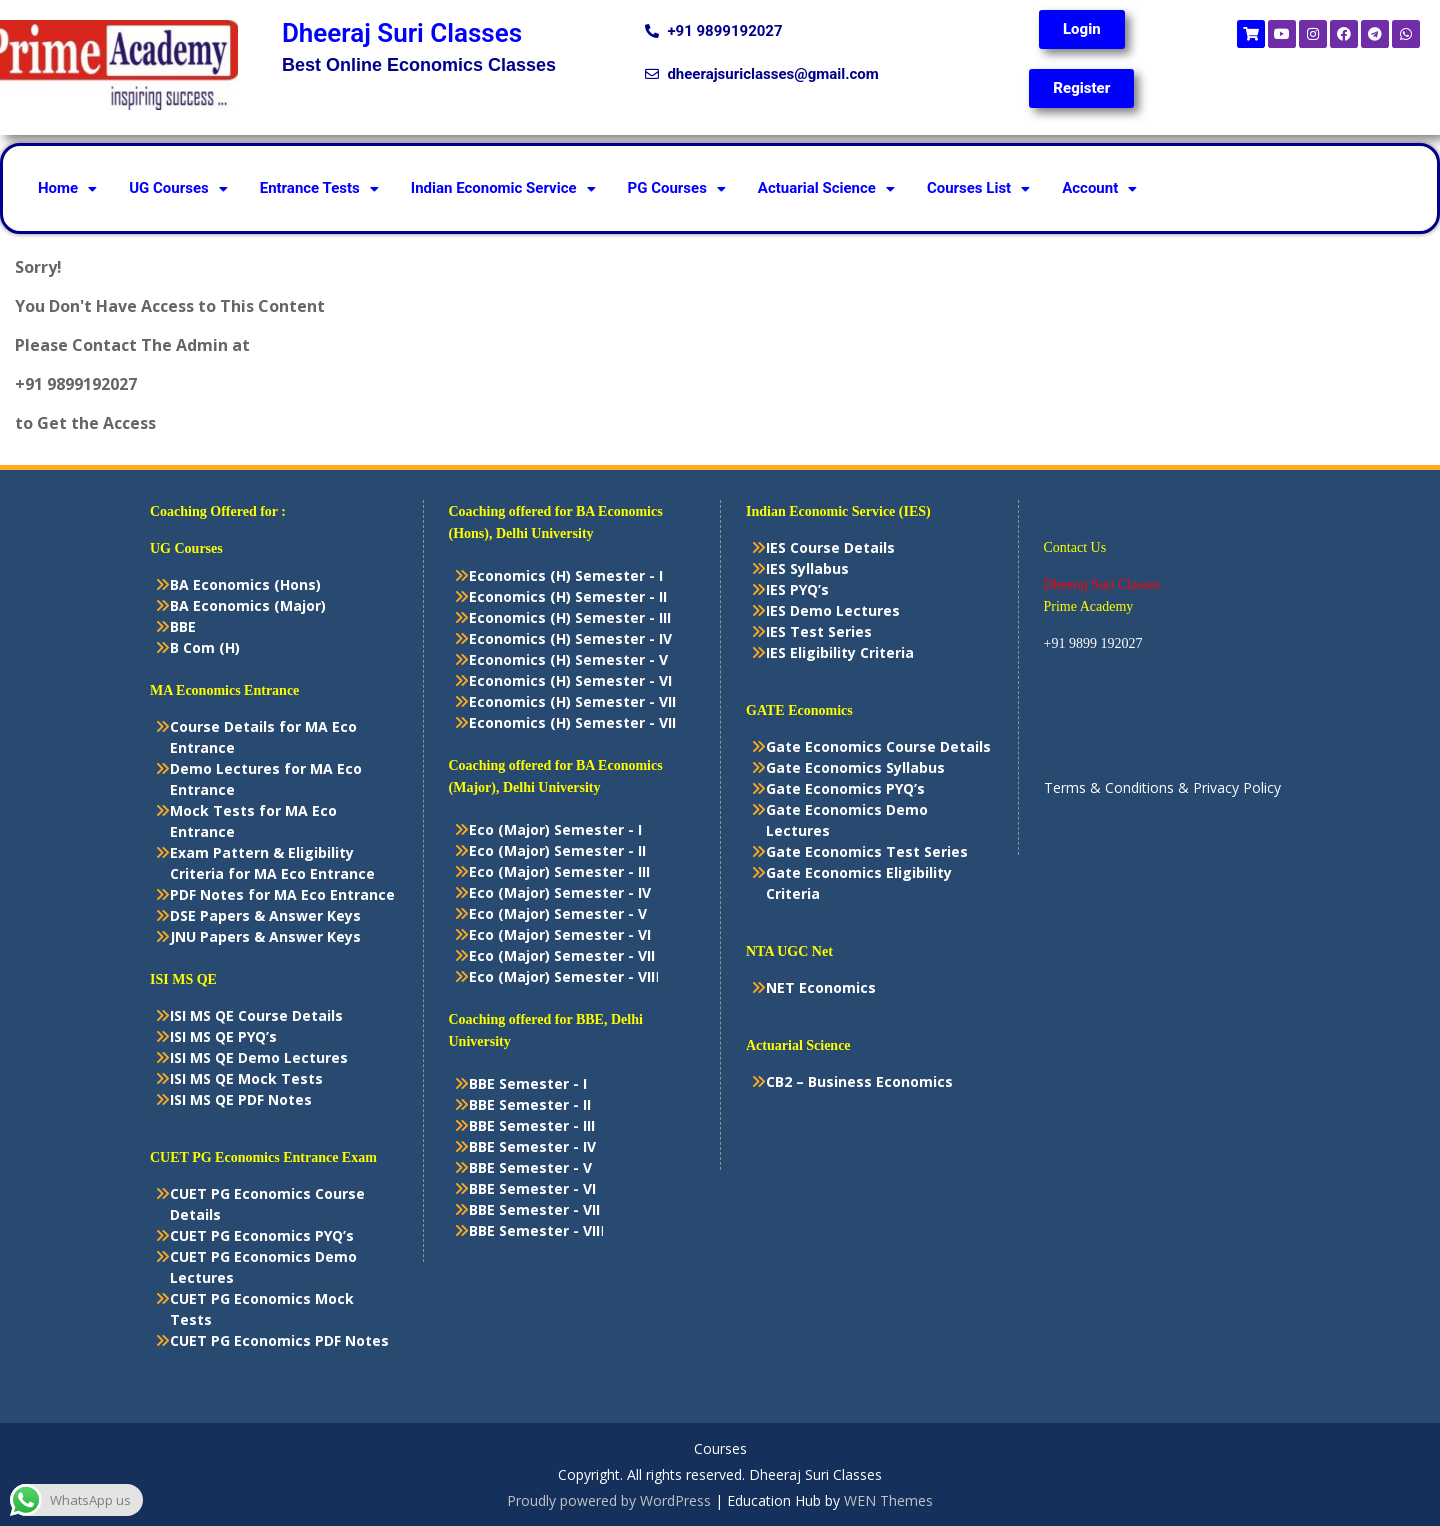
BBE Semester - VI (532, 1188)
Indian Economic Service (503, 188)
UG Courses (178, 188)
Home (67, 188)
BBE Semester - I (528, 1083)
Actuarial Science (826, 188)
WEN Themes (888, 1500)
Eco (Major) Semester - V (558, 913)
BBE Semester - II (530, 1104)
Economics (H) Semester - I (566, 575)
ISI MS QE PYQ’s (223, 1036)
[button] (67, 188)
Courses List (978, 188)
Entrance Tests (319, 188)
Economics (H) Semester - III (570, 617)
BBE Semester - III (532, 1125)
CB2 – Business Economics (859, 1081)
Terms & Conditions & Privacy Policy (1162, 787)
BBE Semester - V (530, 1167)
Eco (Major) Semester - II (557, 850)
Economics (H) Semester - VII (572, 701)
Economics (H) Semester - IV (570, 638)
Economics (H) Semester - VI (570, 680)
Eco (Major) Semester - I (555, 829)
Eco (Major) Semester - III (559, 871)
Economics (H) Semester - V (568, 659)
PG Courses (677, 188)
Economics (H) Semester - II (568, 596)
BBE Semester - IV (532, 1146)
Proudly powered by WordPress (609, 1500)
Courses (720, 1449)
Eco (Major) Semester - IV (560, 892)
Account (1099, 188)
